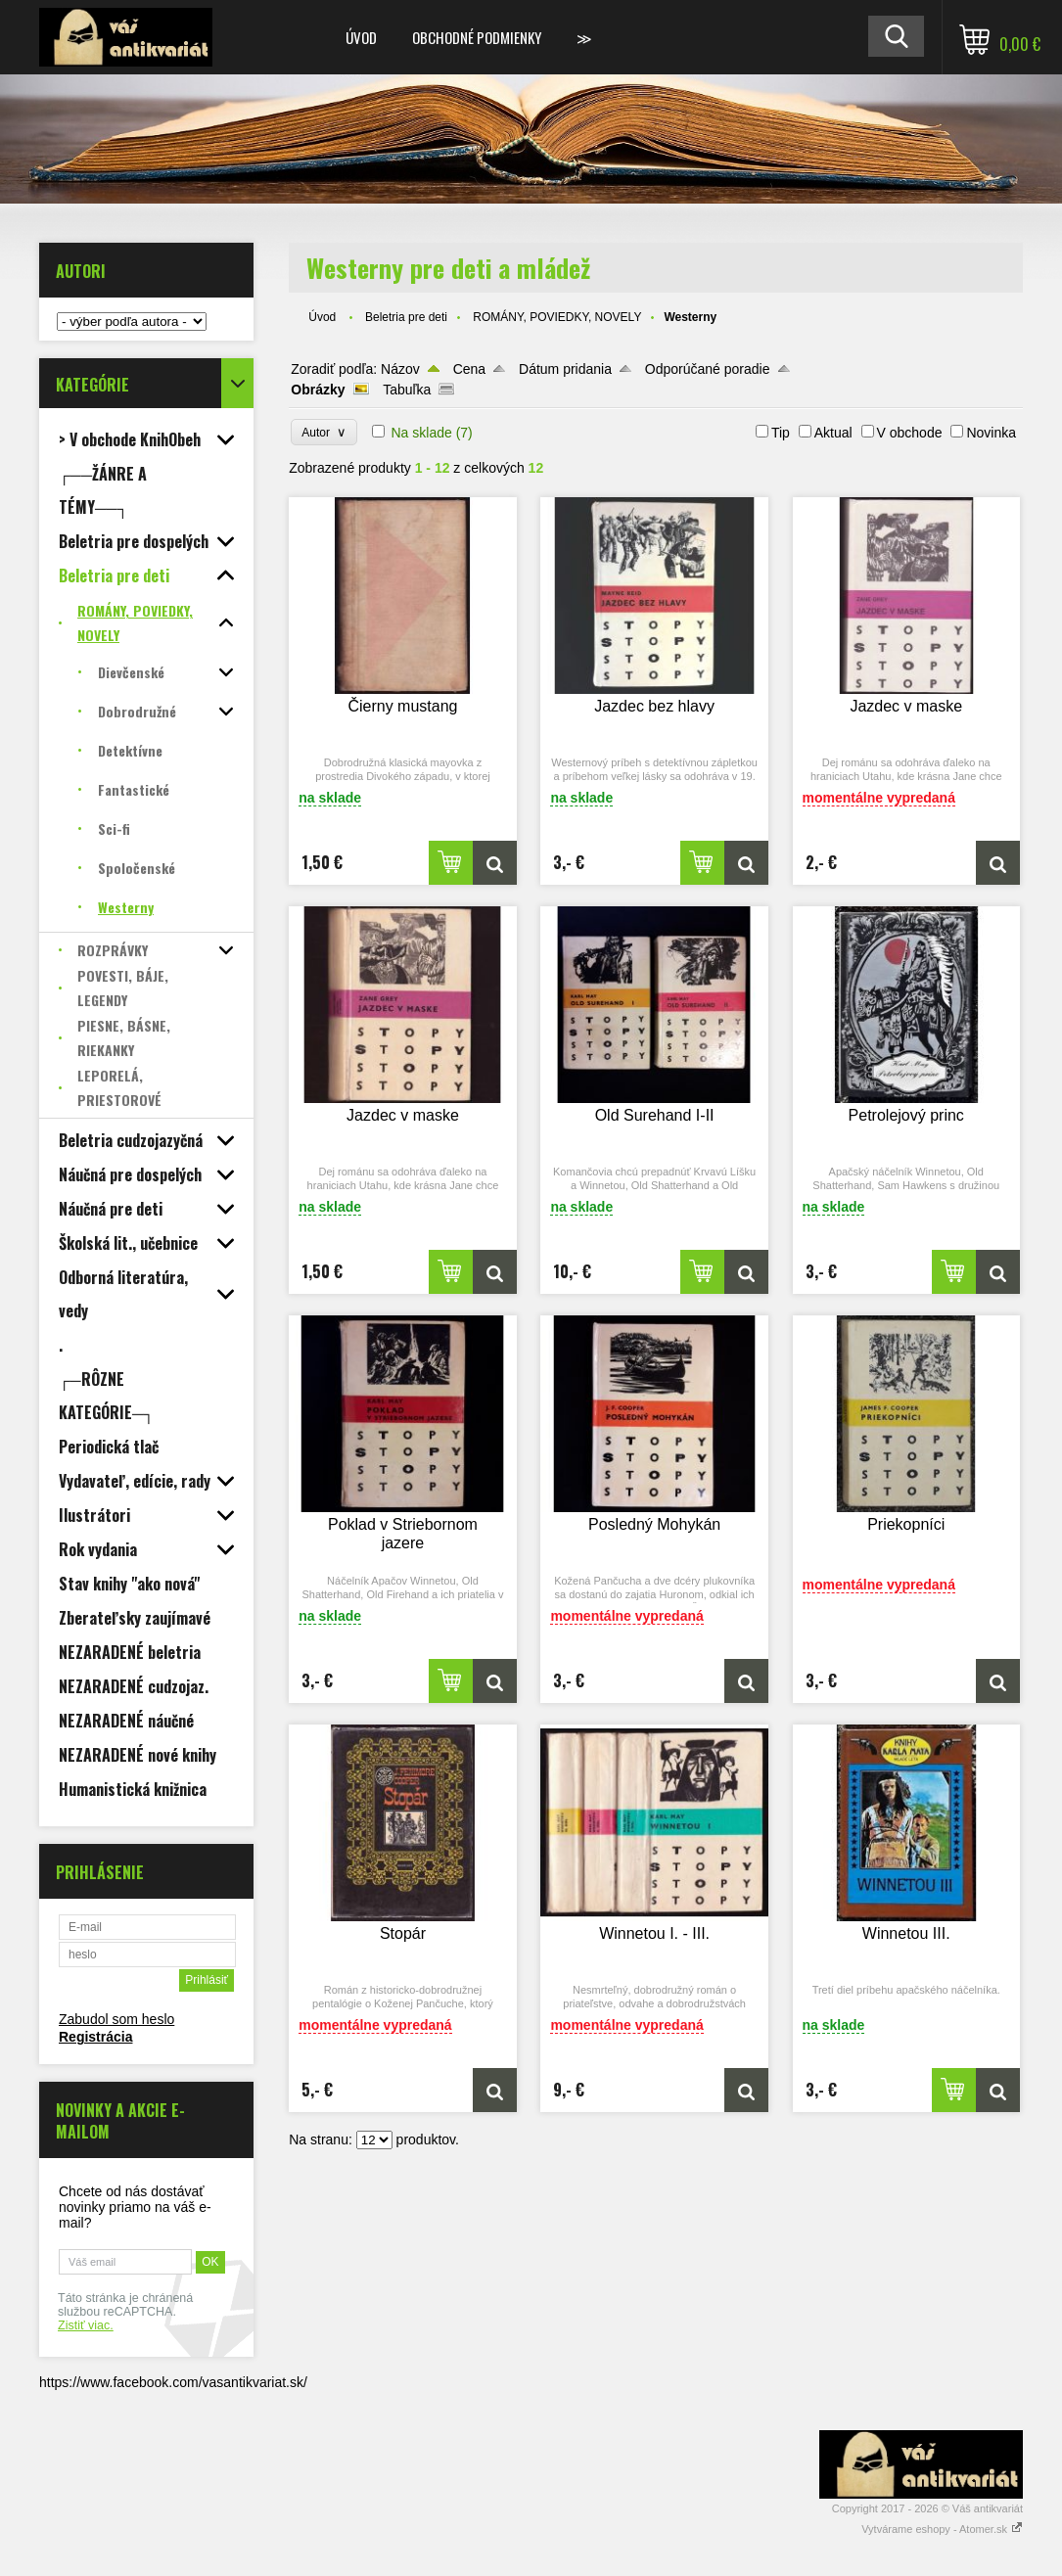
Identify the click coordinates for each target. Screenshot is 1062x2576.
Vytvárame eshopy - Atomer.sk (942, 2529)
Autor (323, 432)
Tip (780, 432)
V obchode (910, 432)
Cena (469, 369)
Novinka (991, 432)
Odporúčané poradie (707, 369)
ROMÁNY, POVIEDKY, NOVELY (557, 317)
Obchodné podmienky (476, 37)
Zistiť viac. (86, 2325)
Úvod (361, 37)
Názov (400, 369)
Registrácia (95, 2037)
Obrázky (318, 389)
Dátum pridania (565, 369)
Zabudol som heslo (116, 2019)
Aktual (833, 432)
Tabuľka (407, 389)
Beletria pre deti (406, 317)
